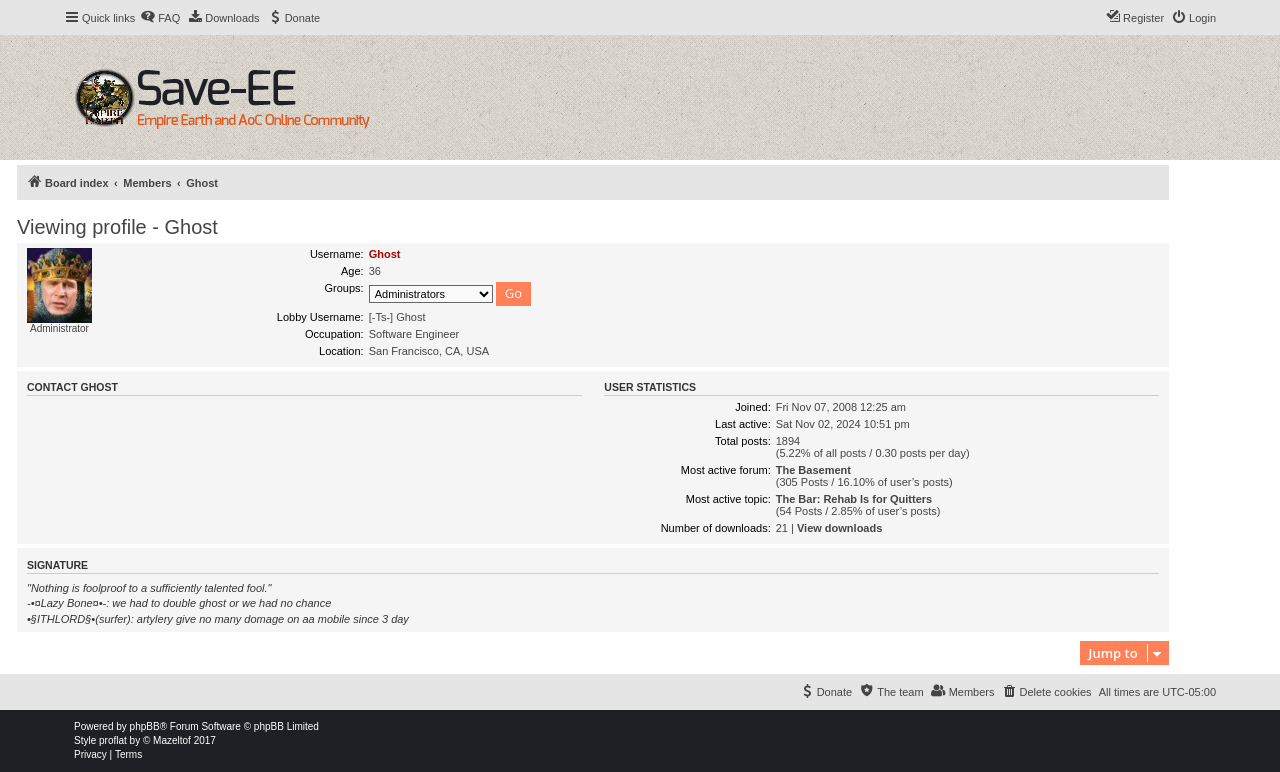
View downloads (839, 528)
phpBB (145, 726)
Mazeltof (172, 740)
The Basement (813, 470)
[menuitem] (160, 18)
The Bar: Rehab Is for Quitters (854, 499)
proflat (113, 740)
